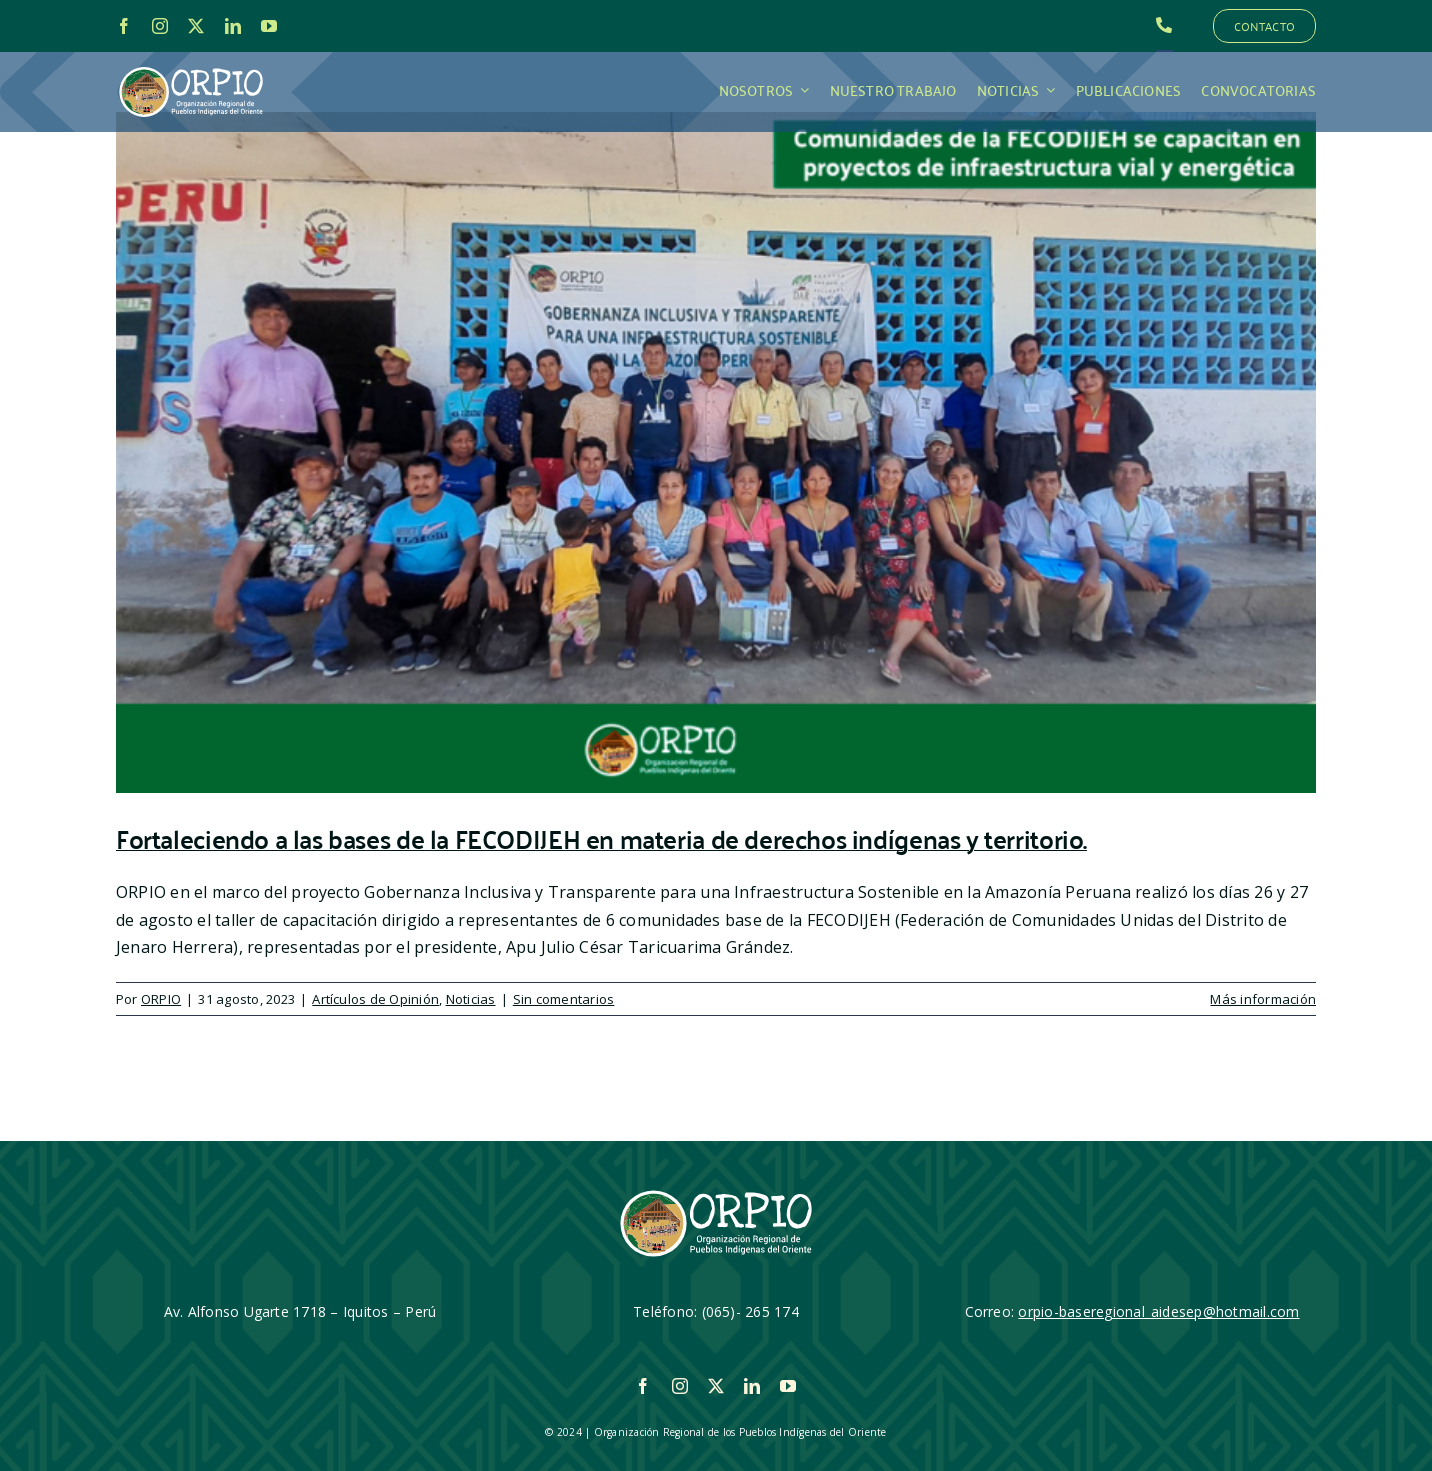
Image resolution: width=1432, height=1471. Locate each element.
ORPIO (161, 999)
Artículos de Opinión (375, 999)
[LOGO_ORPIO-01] (191, 68)
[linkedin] (233, 26)
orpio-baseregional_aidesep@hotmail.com (1158, 1311)
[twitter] (196, 26)
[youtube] (269, 26)
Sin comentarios (564, 999)
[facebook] (124, 26)
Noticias (471, 999)
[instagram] (160, 26)
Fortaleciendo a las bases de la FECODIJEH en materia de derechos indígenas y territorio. (601, 838)
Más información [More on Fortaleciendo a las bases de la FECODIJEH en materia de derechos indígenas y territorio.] (1263, 999)
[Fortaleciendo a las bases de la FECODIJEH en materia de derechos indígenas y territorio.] (716, 452)
